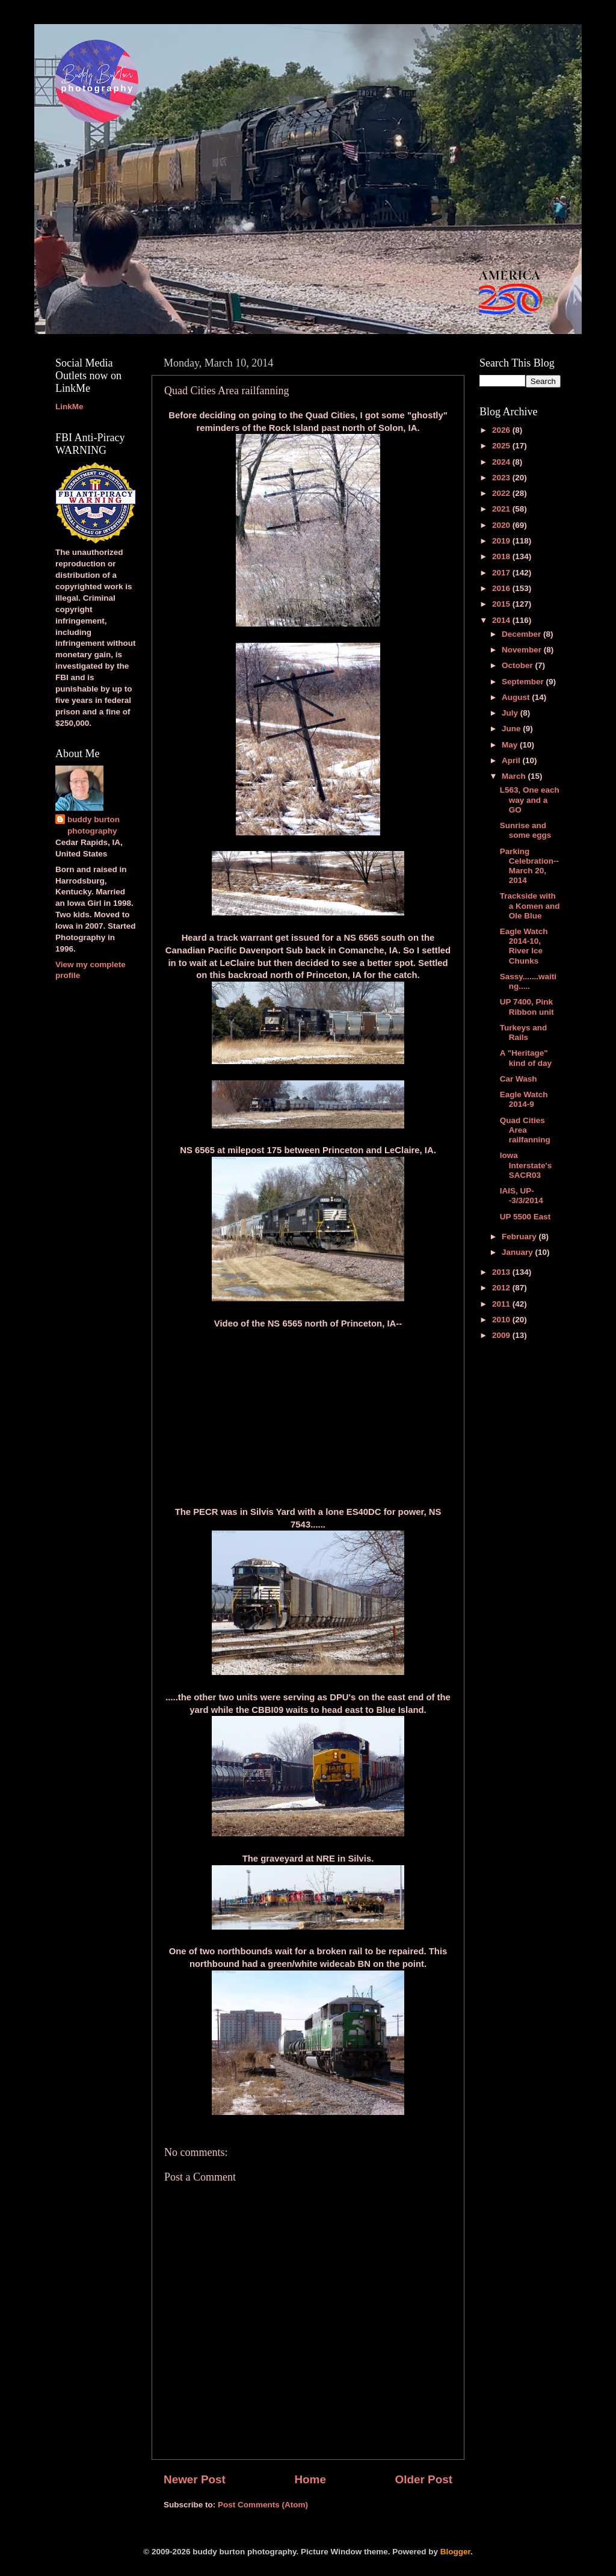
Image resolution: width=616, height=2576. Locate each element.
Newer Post (195, 2479)
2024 (502, 461)
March (515, 776)
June (512, 728)
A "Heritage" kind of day (526, 1057)
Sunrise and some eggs (526, 830)
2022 (502, 493)
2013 (502, 1272)
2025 (502, 445)
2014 (502, 620)
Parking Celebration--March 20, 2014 (529, 866)
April (512, 760)
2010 (502, 1319)
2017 (502, 572)
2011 (502, 1303)
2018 (502, 556)
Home (309, 2479)
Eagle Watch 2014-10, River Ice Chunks (524, 946)
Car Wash (518, 1078)
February (520, 1236)
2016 (502, 588)
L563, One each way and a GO (529, 799)
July (511, 712)
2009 (502, 1335)
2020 (502, 525)
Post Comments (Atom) (263, 2504)
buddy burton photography (93, 825)
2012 (502, 1287)
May (511, 744)
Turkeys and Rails (523, 1032)
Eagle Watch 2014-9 (524, 1099)
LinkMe (69, 406)
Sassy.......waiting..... (528, 981)
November (523, 649)
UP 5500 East (525, 1216)
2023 (502, 477)
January (518, 1252)
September (524, 681)
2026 (502, 430)
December (522, 634)
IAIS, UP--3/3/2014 (521, 1195)
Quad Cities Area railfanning (525, 1130)
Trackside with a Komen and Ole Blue (530, 905)
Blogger (455, 2551)
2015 (502, 603)
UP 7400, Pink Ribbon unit (527, 1006)
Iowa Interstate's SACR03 (526, 1165)
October (518, 665)
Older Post (423, 2479)
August (517, 697)
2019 (502, 540)
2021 (502, 508)
